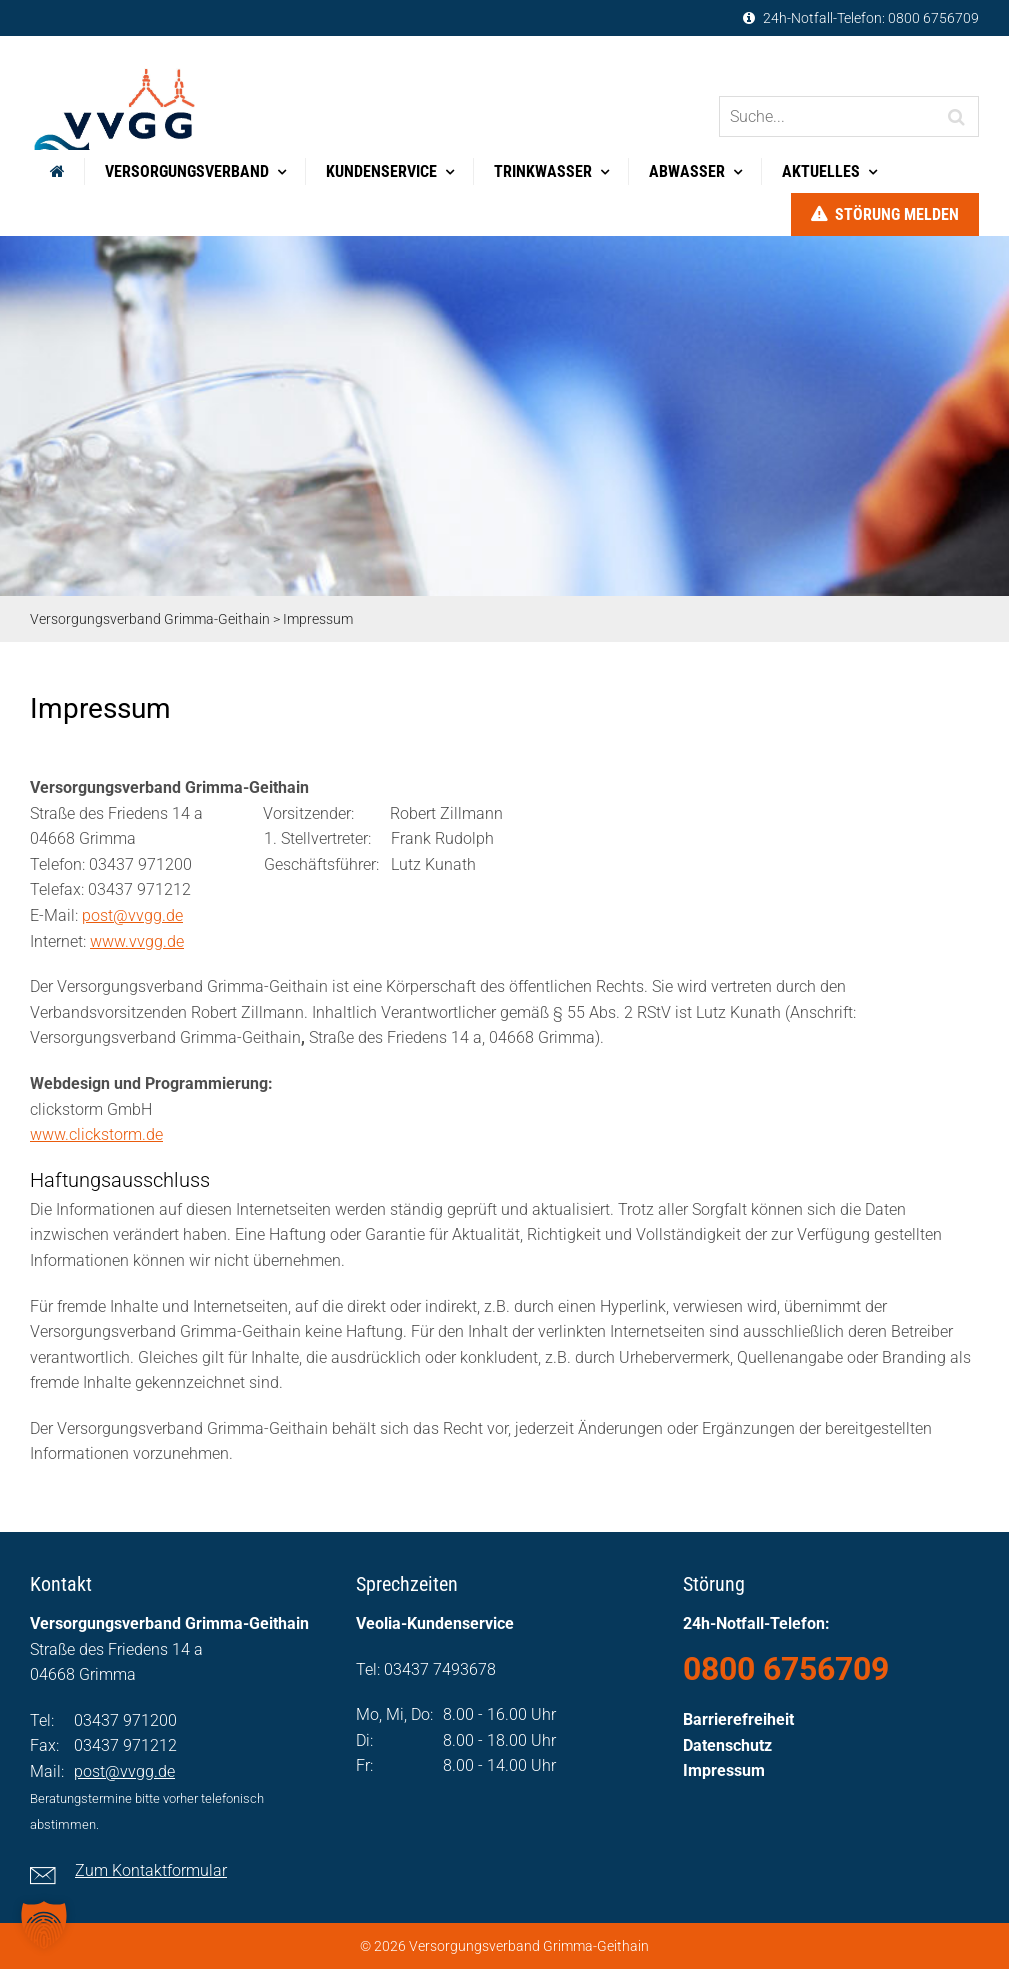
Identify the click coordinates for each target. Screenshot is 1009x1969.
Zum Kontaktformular (151, 1870)
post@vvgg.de (132, 915)
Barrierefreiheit (738, 1719)
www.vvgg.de (137, 941)
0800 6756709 (933, 18)
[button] (44, 1925)
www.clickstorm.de (96, 1134)
